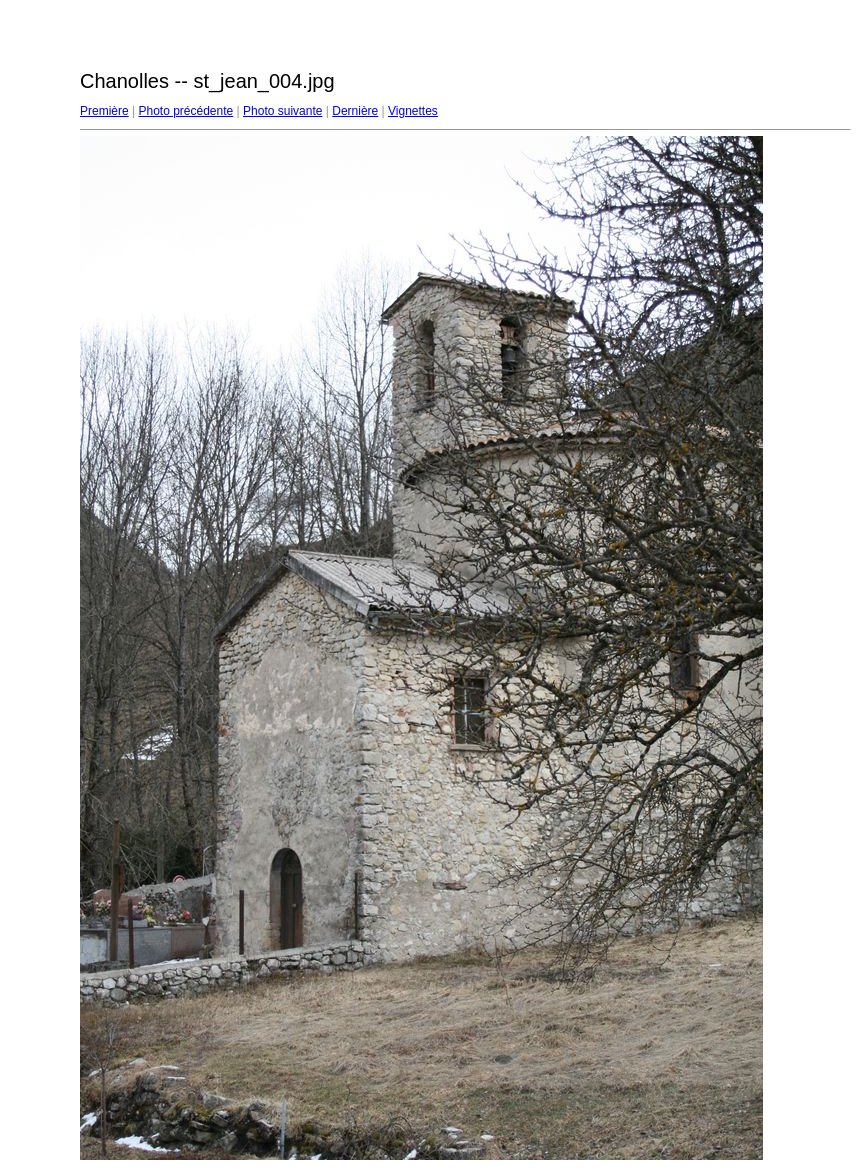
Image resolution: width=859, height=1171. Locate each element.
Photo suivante (282, 111)
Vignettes (413, 111)
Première (104, 111)
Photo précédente (185, 111)
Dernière (355, 111)
